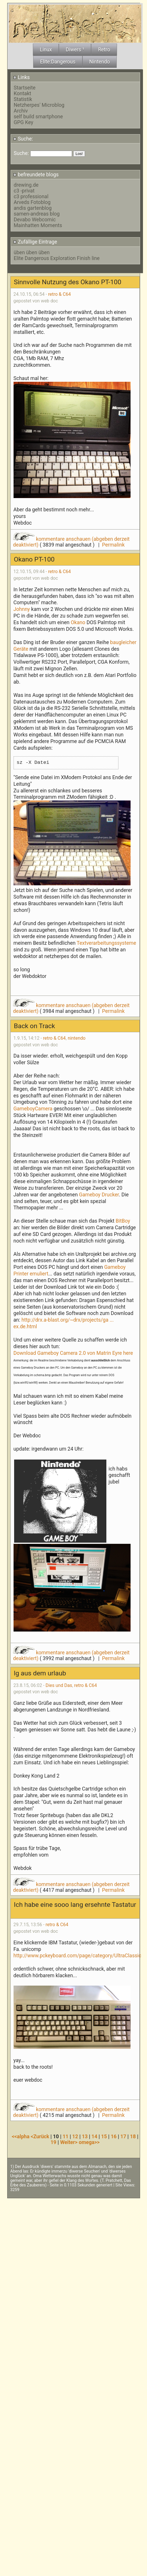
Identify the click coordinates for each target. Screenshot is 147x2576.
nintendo (77, 1038)
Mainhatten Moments (38, 225)
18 (133, 2136)
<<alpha (21, 2136)
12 (75, 2136)
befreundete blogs (36, 174)
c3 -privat (24, 191)
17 (123, 2136)
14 (94, 2136)
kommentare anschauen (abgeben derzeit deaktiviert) (71, 542)
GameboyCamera (34, 1109)
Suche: (23, 139)
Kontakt (22, 93)
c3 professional (31, 196)
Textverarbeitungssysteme (106, 943)
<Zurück (40, 2136)
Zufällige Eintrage (35, 242)
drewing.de (26, 185)
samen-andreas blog (37, 214)
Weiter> (69, 2142)
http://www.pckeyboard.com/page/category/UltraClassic (77, 1955)
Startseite (25, 88)
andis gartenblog (33, 208)
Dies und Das (59, 1685)
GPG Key (23, 122)
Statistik (23, 99)
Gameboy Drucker (99, 1195)
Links (21, 77)
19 (53, 2142)
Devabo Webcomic (35, 219)
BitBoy (123, 1221)
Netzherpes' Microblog (39, 105)
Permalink (113, 545)
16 (113, 2136)
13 (85, 2136)
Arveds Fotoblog (32, 202)
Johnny (22, 609)
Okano (78, 622)
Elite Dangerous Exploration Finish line (57, 258)
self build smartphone (38, 116)
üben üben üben (32, 252)
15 (104, 2136)
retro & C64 (59, 294)
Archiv (21, 111)
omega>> (89, 2142)
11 (65, 2136)
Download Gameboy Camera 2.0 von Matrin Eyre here (73, 1353)
